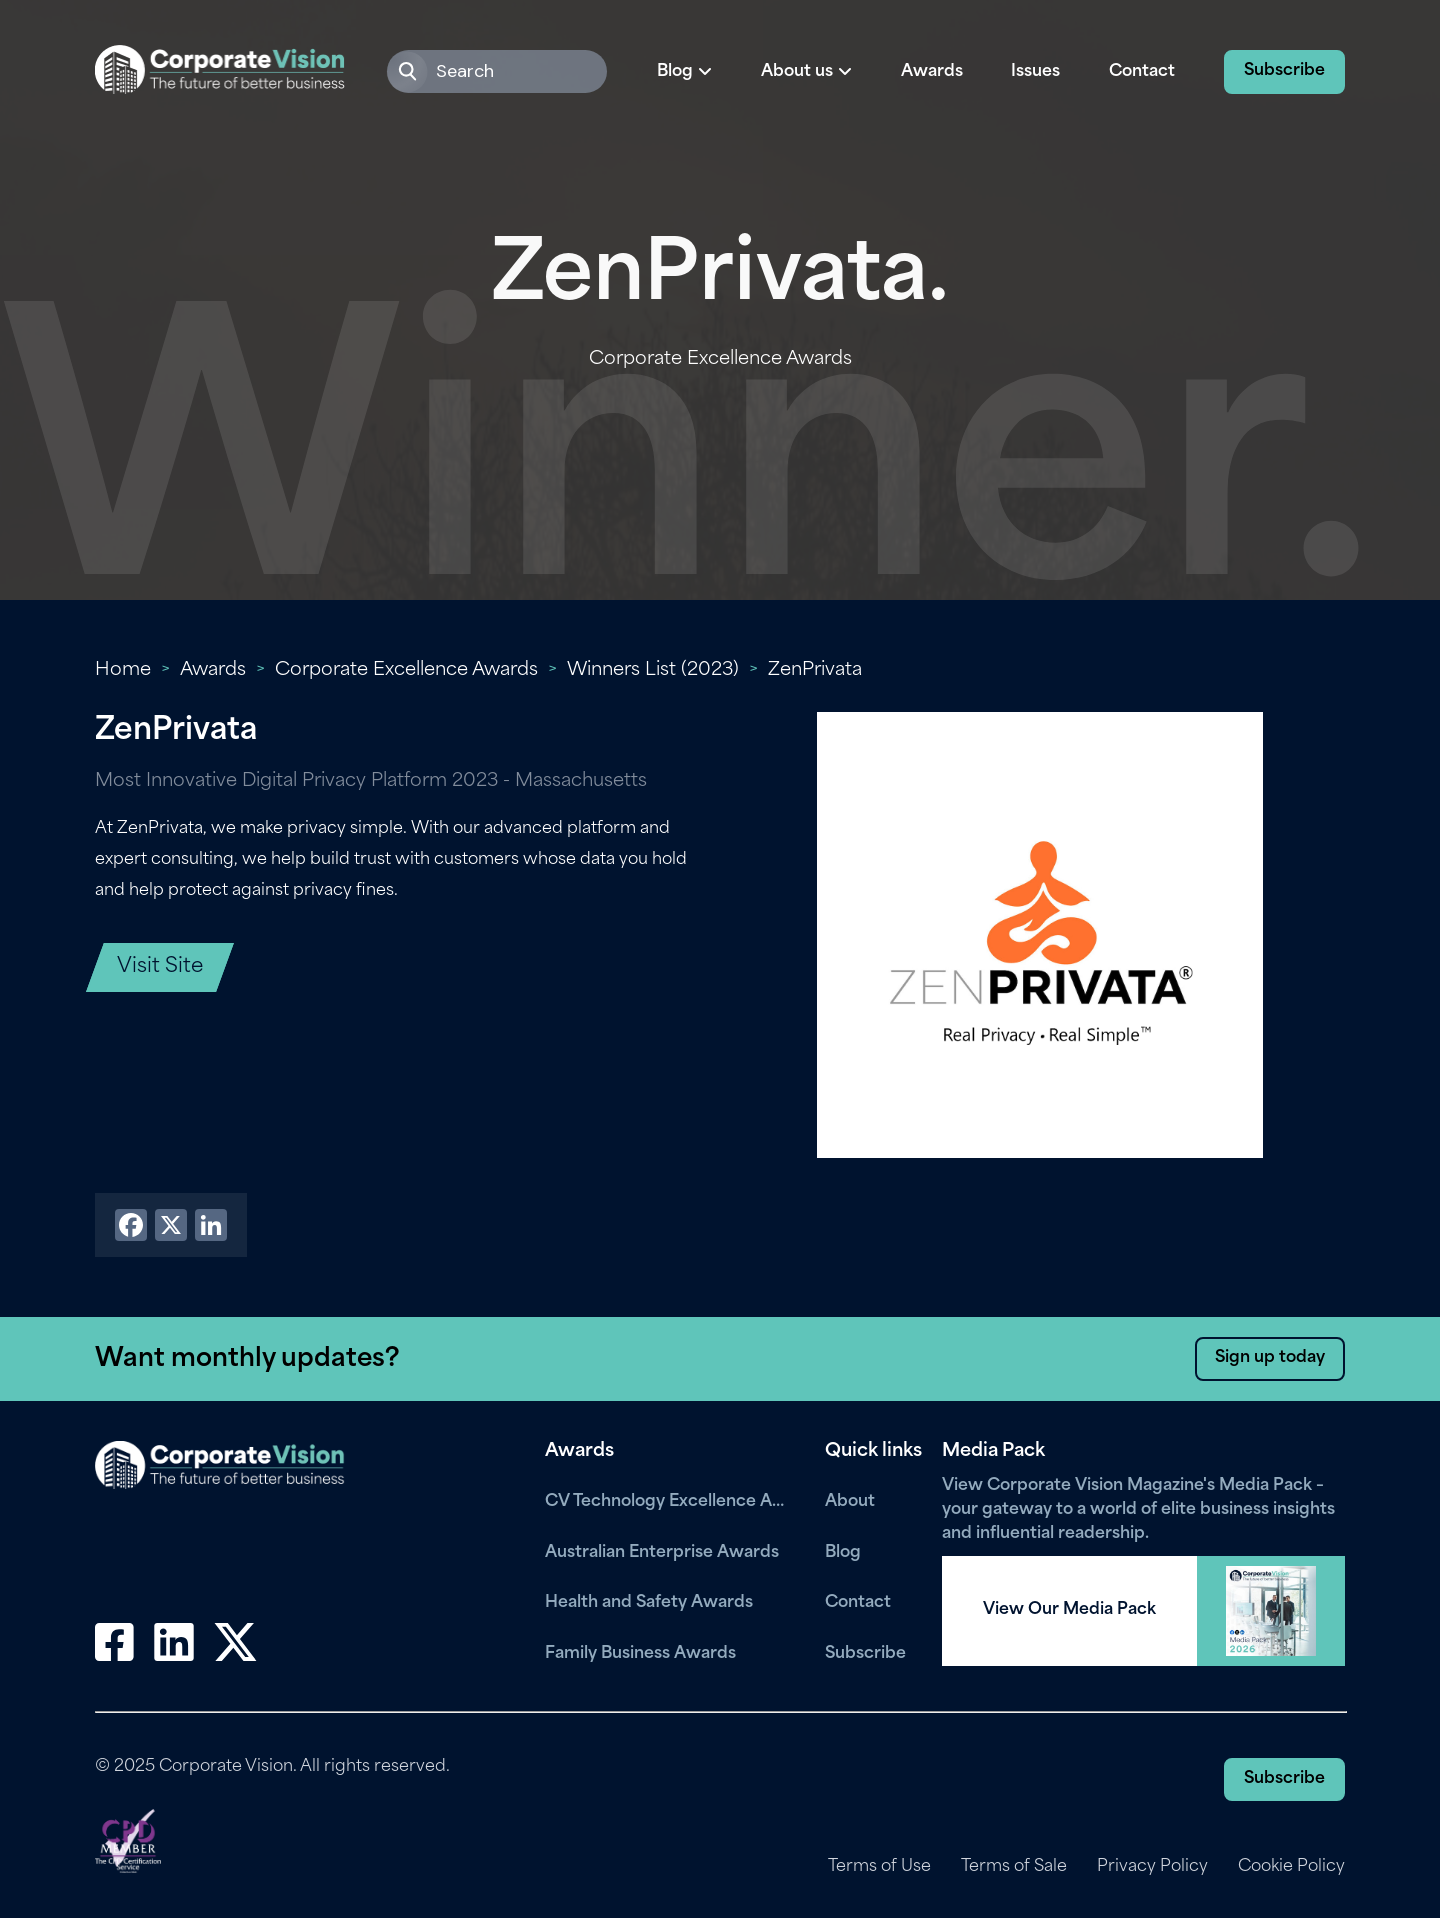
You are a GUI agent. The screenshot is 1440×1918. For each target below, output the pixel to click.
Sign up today (1270, 1358)
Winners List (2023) (653, 670)
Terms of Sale (1014, 1867)
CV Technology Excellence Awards (670, 1502)
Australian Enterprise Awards (662, 1553)
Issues (1035, 72)
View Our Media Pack (1069, 1610)
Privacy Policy (1152, 1867)
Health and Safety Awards (649, 1603)
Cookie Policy (1291, 1867)
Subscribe (1284, 71)
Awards (932, 72)
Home (123, 670)
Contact (1142, 72)
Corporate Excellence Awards (406, 670)
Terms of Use (879, 1867)
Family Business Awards (640, 1654)
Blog (843, 1553)
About (850, 1502)
